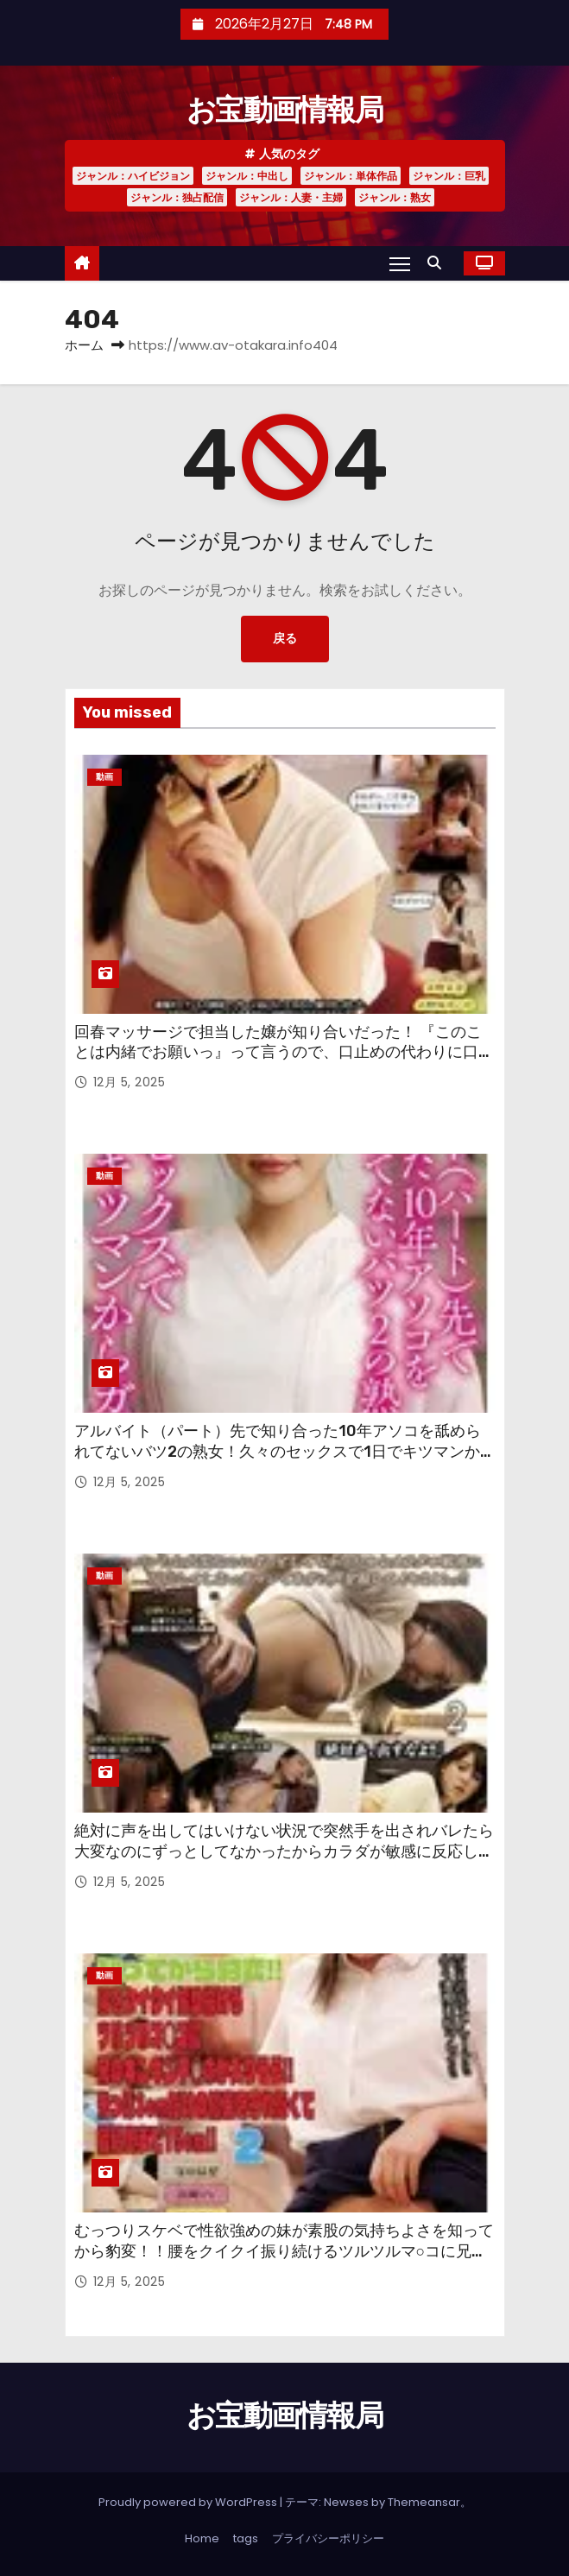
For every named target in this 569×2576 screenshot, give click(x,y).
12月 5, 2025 (129, 1082)
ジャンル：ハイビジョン (133, 175)
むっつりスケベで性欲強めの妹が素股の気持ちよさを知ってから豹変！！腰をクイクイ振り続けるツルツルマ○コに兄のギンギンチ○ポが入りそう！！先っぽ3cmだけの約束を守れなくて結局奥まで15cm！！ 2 (284, 2261)
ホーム (84, 345)
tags (245, 2538)
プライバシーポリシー (328, 2538)
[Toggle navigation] (400, 263)
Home (202, 2538)
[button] (438, 263)
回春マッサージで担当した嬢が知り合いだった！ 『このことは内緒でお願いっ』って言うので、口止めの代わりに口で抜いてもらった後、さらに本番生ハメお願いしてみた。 (284, 1052)
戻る (285, 638)
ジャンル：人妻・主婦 (291, 197)
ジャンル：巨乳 (449, 175)
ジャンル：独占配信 (177, 197)
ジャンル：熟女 (394, 197)
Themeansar (424, 2502)
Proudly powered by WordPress (189, 2502)
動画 (104, 776)
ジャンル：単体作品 (350, 175)
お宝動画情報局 (284, 110)
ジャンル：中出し (246, 175)
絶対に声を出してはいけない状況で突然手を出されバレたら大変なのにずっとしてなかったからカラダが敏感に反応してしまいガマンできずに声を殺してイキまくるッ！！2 (284, 1851)
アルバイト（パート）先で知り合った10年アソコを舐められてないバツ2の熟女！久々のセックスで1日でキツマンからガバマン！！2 (285, 1451)
